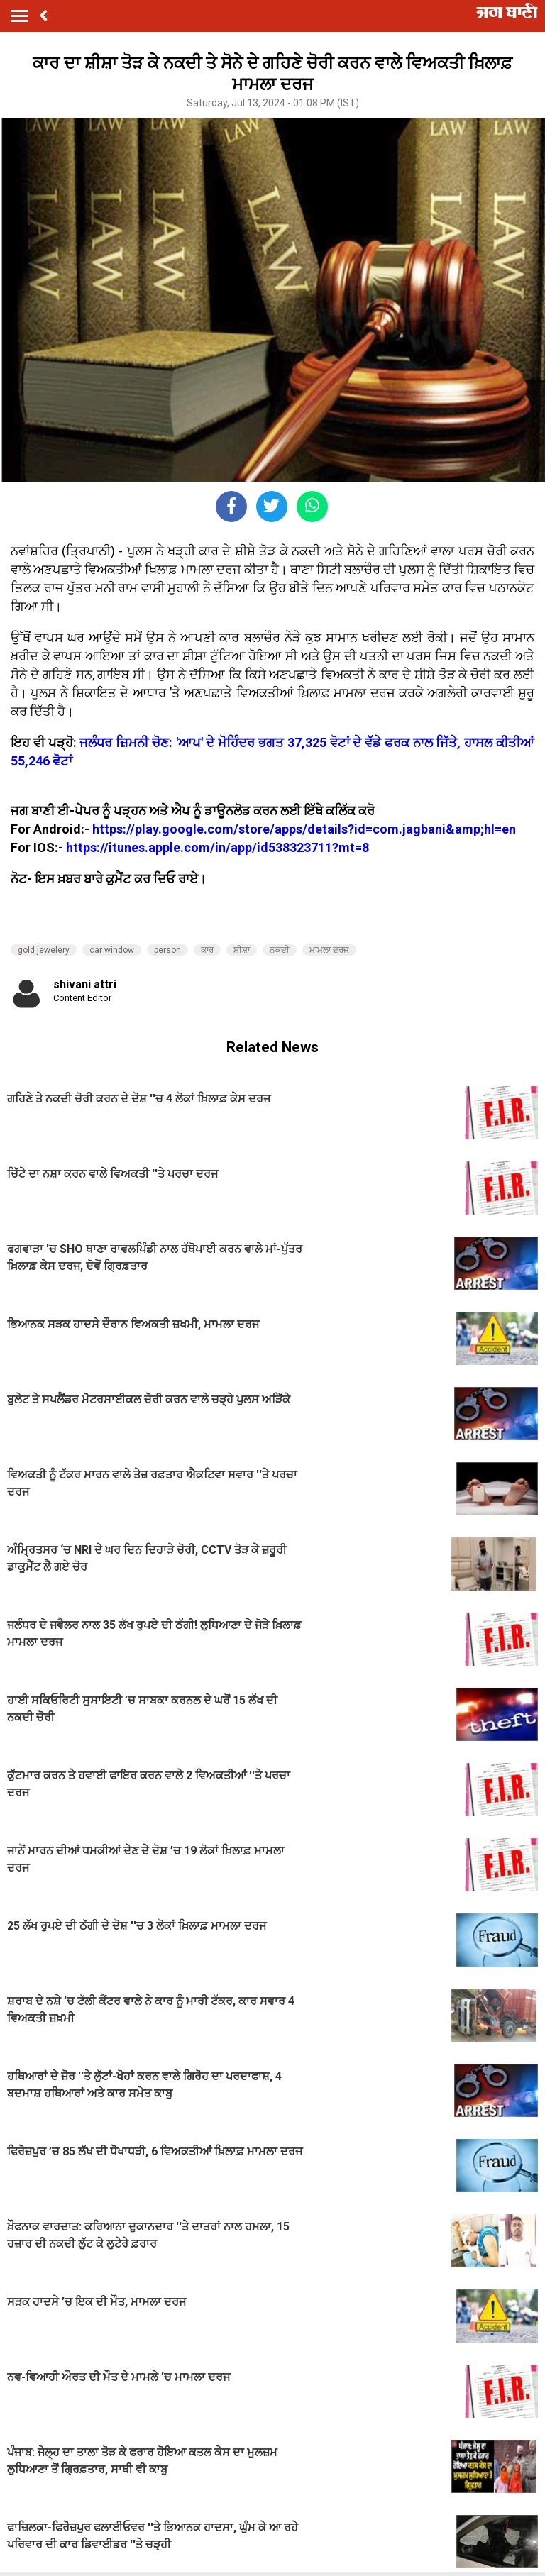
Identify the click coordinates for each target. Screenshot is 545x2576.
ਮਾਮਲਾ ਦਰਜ (329, 950)
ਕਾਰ (207, 950)
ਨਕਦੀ (280, 950)
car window (111, 950)
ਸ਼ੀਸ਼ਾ (241, 950)
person (167, 950)
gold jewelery (44, 950)
